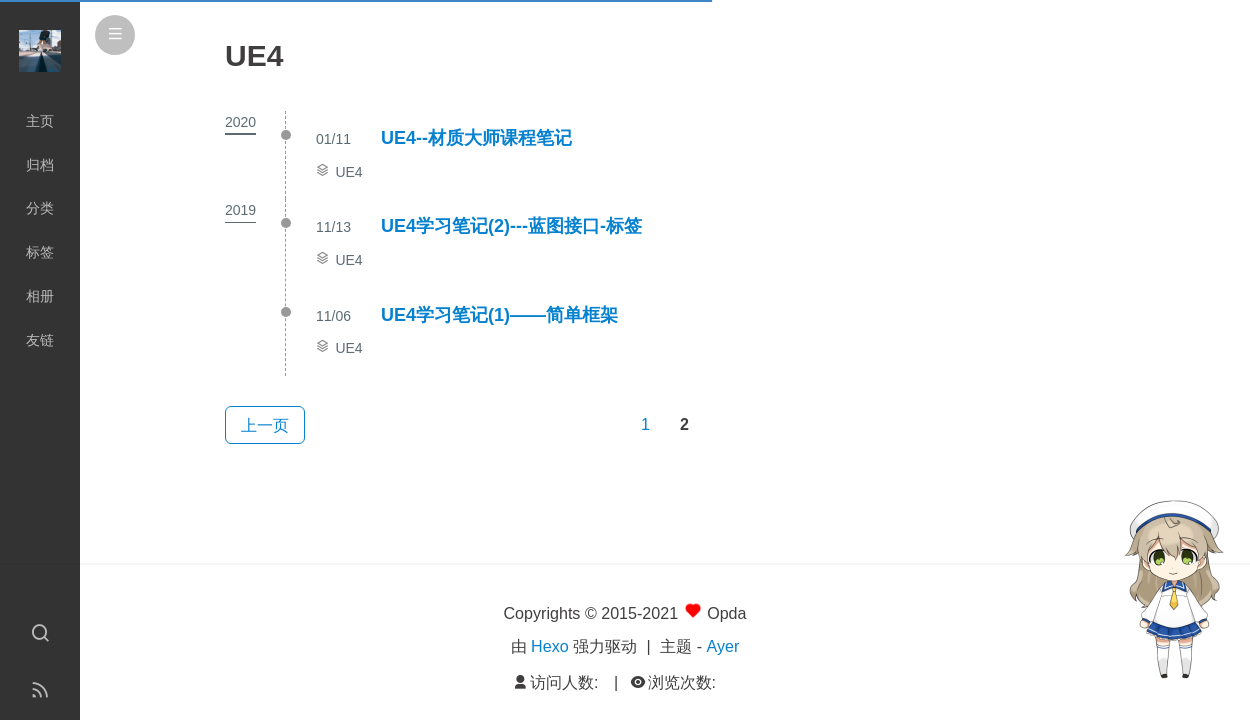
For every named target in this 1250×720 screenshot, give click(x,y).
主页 (40, 121)
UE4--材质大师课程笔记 (476, 138)
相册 (40, 296)
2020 (240, 122)
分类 (40, 208)
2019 (240, 210)
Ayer (723, 646)
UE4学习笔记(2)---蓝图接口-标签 (511, 226)
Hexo (550, 646)
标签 (40, 252)
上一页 (265, 425)
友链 (40, 340)
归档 (40, 165)
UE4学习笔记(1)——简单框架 (499, 315)
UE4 (348, 172)
